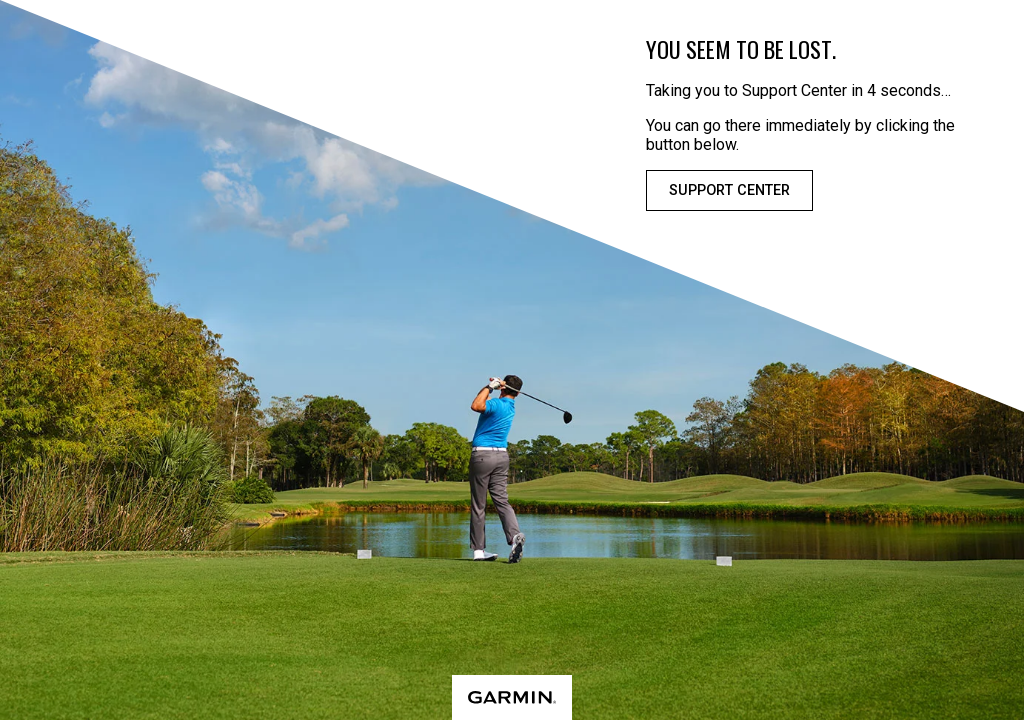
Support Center (729, 190)
